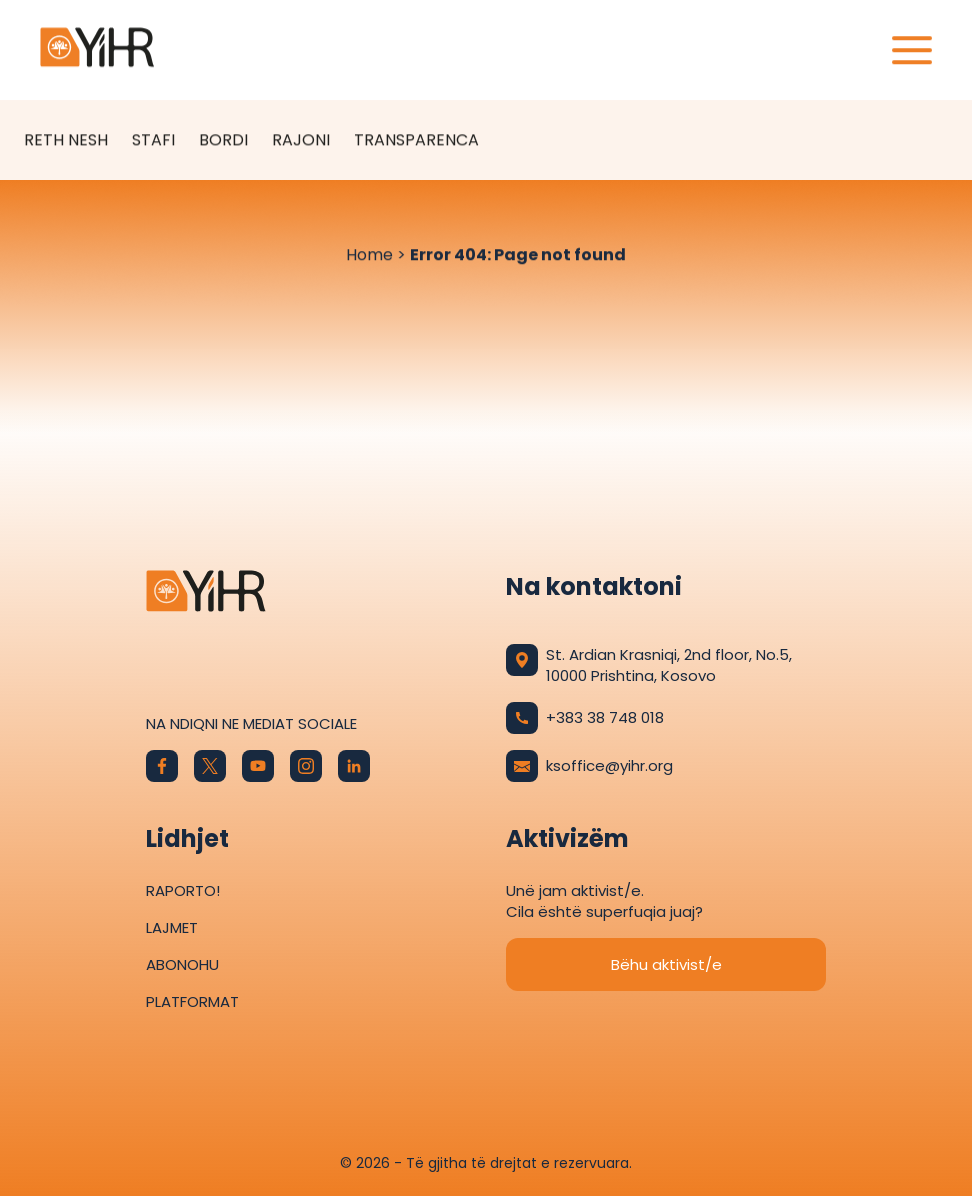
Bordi (223, 140)
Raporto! (183, 890)
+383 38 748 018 (585, 718)
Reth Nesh (66, 140)
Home (369, 255)
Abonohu (182, 964)
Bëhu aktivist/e (666, 964)
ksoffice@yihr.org (589, 766)
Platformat (192, 1001)
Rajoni (301, 140)
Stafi (153, 140)
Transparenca (416, 140)
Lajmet (172, 927)
